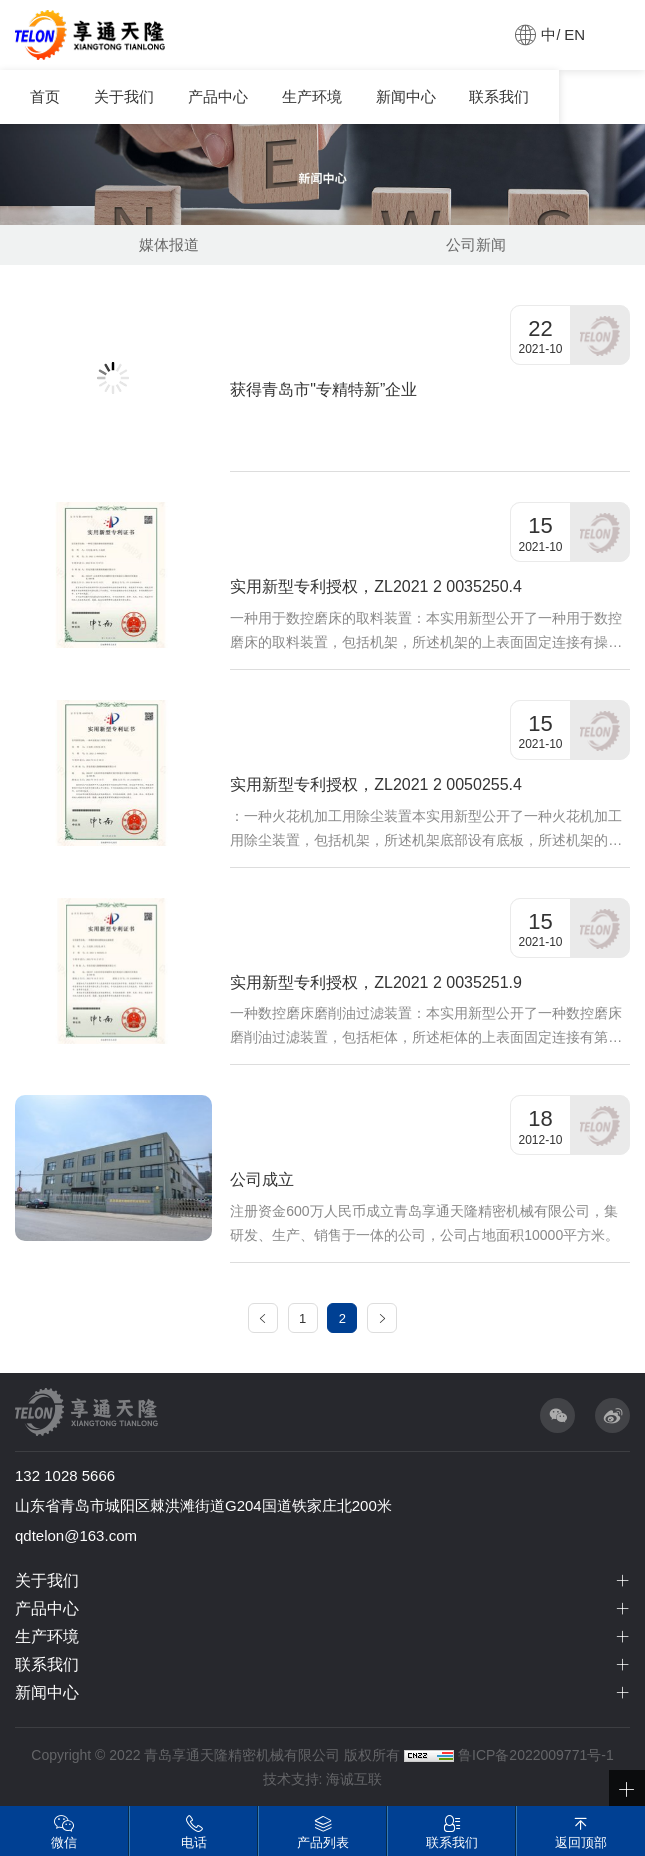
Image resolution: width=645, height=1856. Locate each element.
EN (574, 34)
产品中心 (218, 96)
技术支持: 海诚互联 (323, 1779)
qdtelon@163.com (76, 1535)
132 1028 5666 (65, 1475)
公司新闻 (476, 244)
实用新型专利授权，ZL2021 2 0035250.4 (376, 586)
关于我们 (124, 96)
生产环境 (312, 96)
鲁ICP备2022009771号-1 (536, 1755)
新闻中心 (406, 96)
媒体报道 (169, 244)
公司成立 (262, 1179)
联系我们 (499, 96)
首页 (45, 96)
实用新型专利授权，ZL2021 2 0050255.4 (376, 784)
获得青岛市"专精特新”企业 (323, 389)
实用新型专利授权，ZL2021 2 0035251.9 (376, 982)
